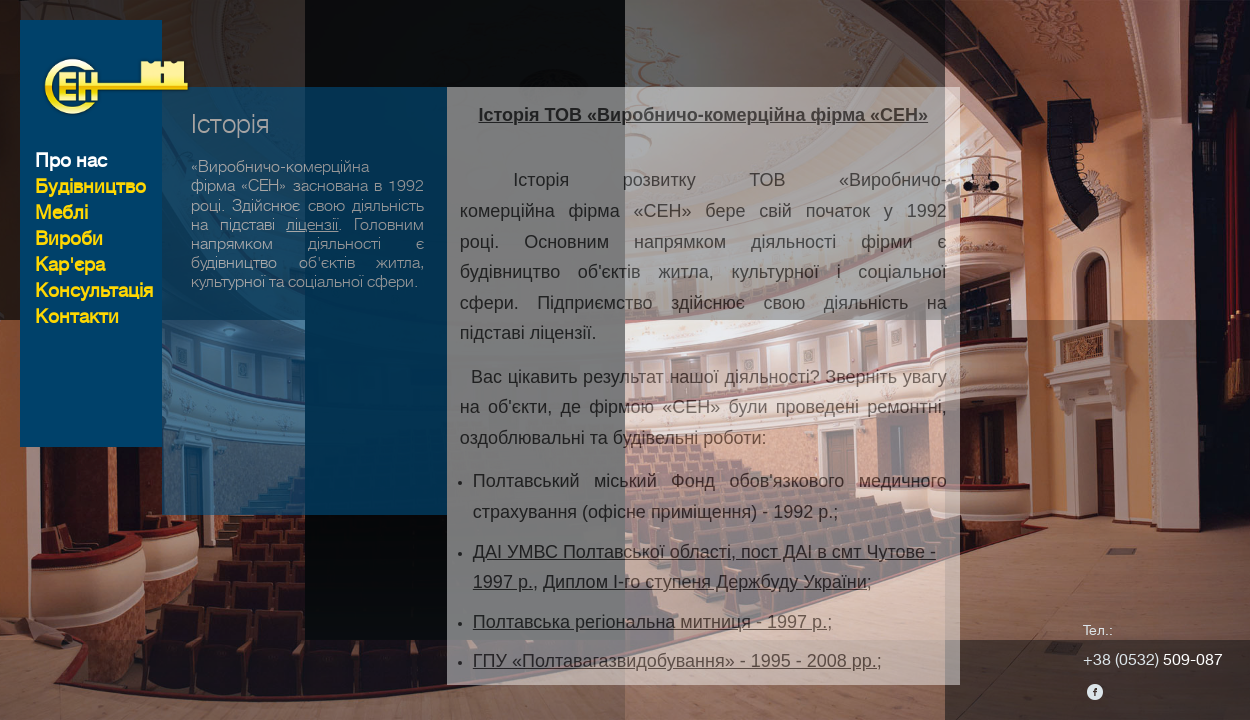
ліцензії (312, 275)
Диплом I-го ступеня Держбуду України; (707, 633)
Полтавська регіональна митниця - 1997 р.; (652, 672)
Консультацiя (94, 290)
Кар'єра (70, 264)
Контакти (77, 316)
